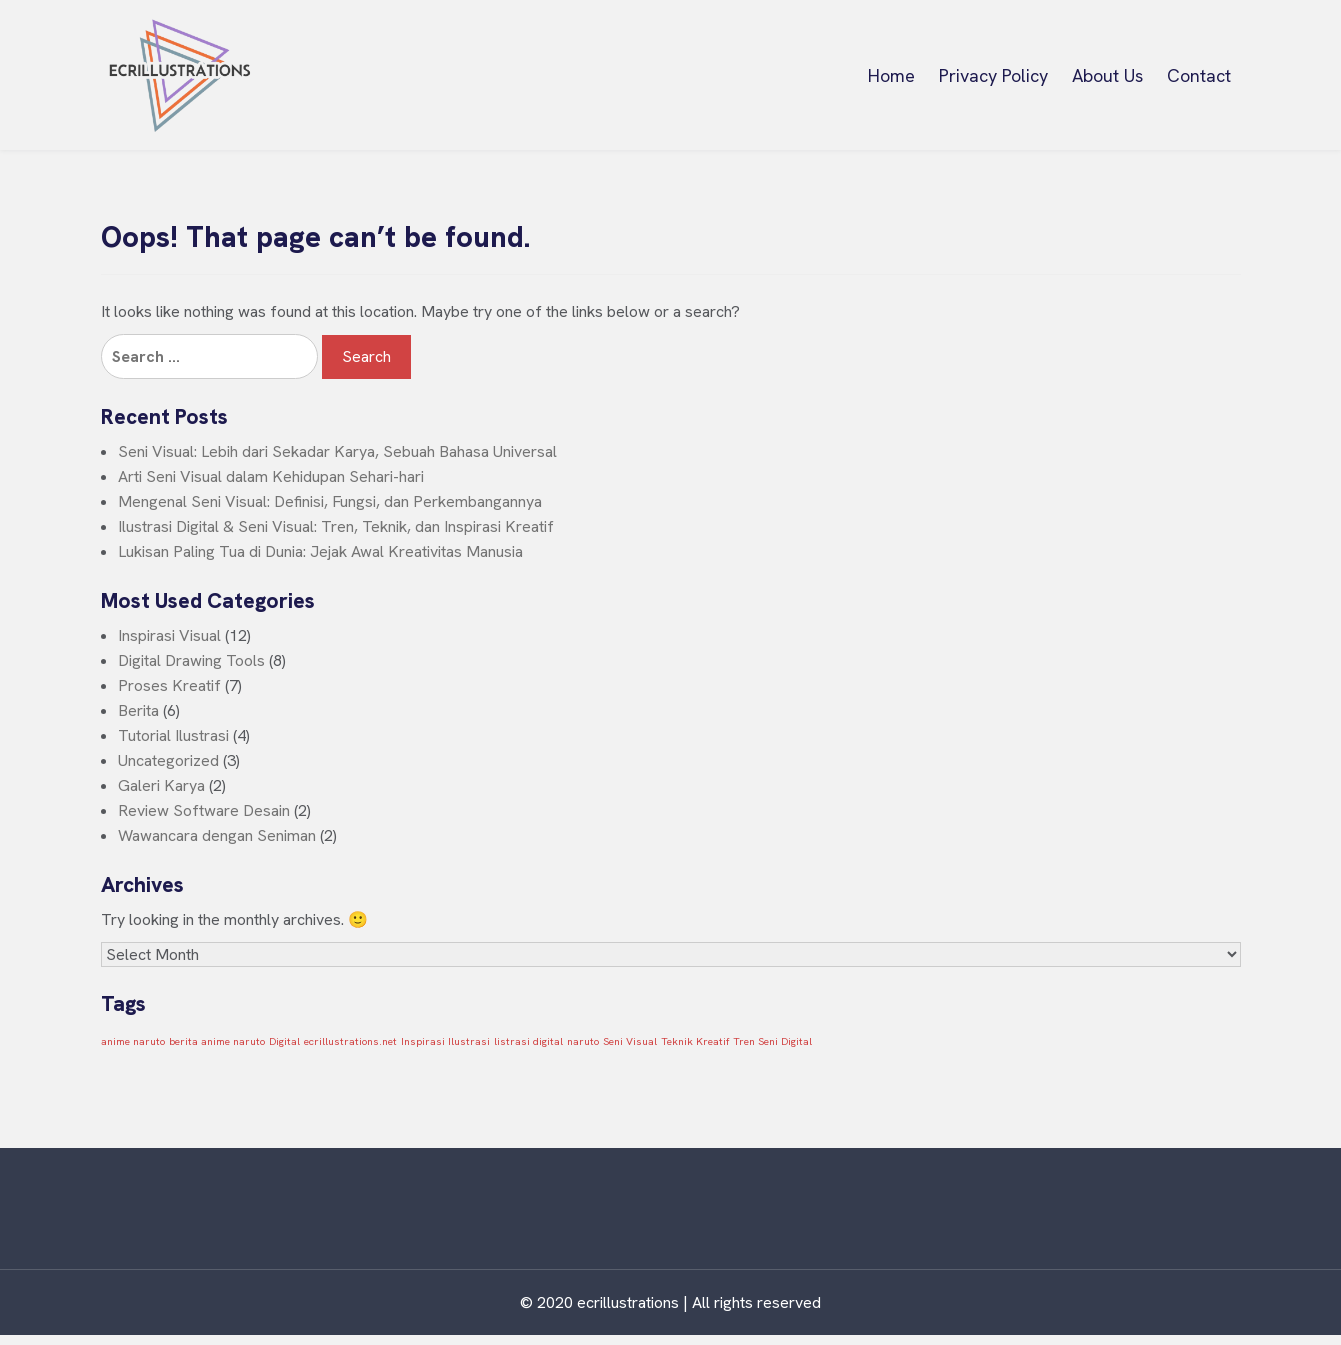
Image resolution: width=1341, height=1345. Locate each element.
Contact (1199, 75)
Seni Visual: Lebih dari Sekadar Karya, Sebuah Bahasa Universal (337, 451)
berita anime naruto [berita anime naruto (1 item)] (217, 1041)
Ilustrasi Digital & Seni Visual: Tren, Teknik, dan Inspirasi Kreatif (336, 526)
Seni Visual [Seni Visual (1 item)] (630, 1041)
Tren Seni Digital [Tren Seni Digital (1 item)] (772, 1041)
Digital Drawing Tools (191, 660)
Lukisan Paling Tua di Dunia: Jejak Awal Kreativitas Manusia (320, 551)
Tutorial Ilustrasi (173, 735)
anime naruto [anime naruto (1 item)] (133, 1041)
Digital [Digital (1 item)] (284, 1041)
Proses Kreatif (169, 685)
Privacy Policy (993, 75)
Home (891, 75)
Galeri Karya (161, 785)
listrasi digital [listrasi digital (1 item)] (528, 1041)
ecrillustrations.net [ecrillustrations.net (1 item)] (350, 1041)
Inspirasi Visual (169, 635)
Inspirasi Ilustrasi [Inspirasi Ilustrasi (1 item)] (445, 1041)
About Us (1107, 75)
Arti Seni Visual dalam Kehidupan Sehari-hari (271, 476)
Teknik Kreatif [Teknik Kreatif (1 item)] (695, 1041)
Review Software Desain (204, 810)
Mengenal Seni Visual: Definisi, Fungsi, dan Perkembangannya (330, 501)
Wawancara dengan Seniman (217, 835)
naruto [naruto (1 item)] (583, 1041)
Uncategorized (168, 760)
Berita (138, 710)
